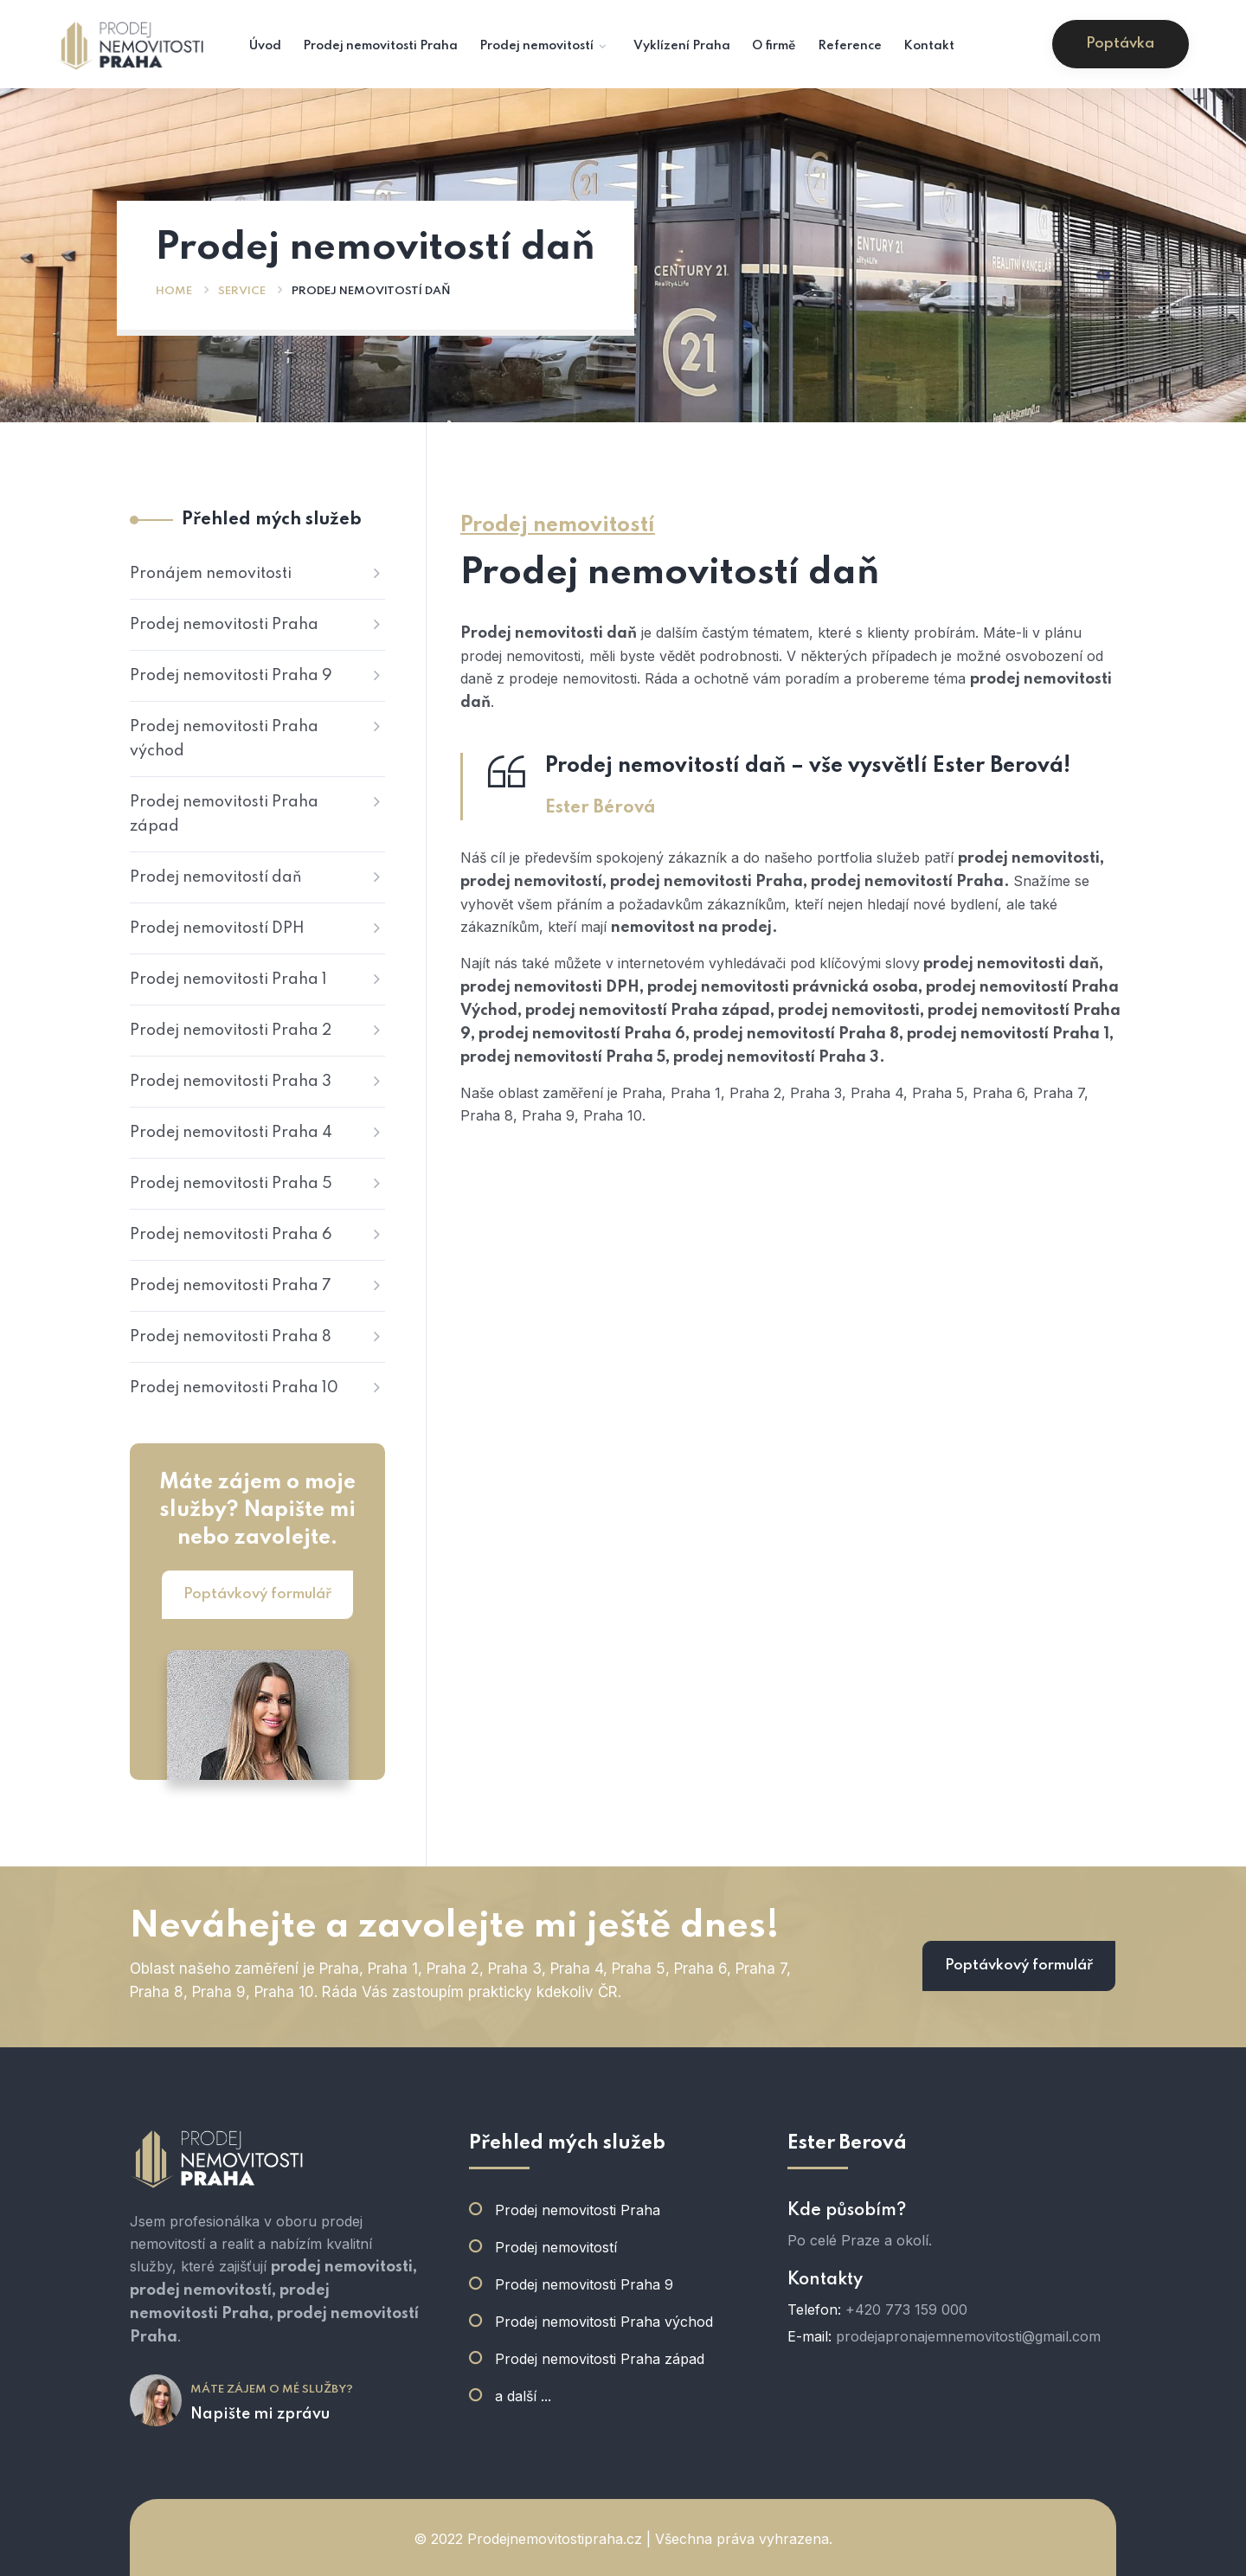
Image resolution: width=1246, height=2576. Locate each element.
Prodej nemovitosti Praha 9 (231, 676)
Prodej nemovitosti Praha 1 (228, 979)
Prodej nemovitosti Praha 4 (231, 1132)
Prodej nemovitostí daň (216, 877)
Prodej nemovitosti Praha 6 (231, 1235)
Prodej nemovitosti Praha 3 (230, 1081)
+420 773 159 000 (906, 2309)
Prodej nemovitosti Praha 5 (231, 1184)
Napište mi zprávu (260, 2414)
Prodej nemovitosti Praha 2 (230, 1030)
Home (174, 291)
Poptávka (1120, 43)
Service (242, 291)
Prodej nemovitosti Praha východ (224, 739)
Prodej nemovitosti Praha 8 (230, 1337)
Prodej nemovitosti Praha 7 (230, 1286)
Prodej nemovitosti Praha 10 (234, 1388)
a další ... (523, 2396)
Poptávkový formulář (257, 1594)
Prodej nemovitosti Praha (224, 625)
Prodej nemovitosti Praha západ (224, 814)
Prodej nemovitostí (556, 2247)
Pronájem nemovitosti (211, 573)
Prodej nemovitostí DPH (217, 928)
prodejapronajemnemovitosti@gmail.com (968, 2336)
